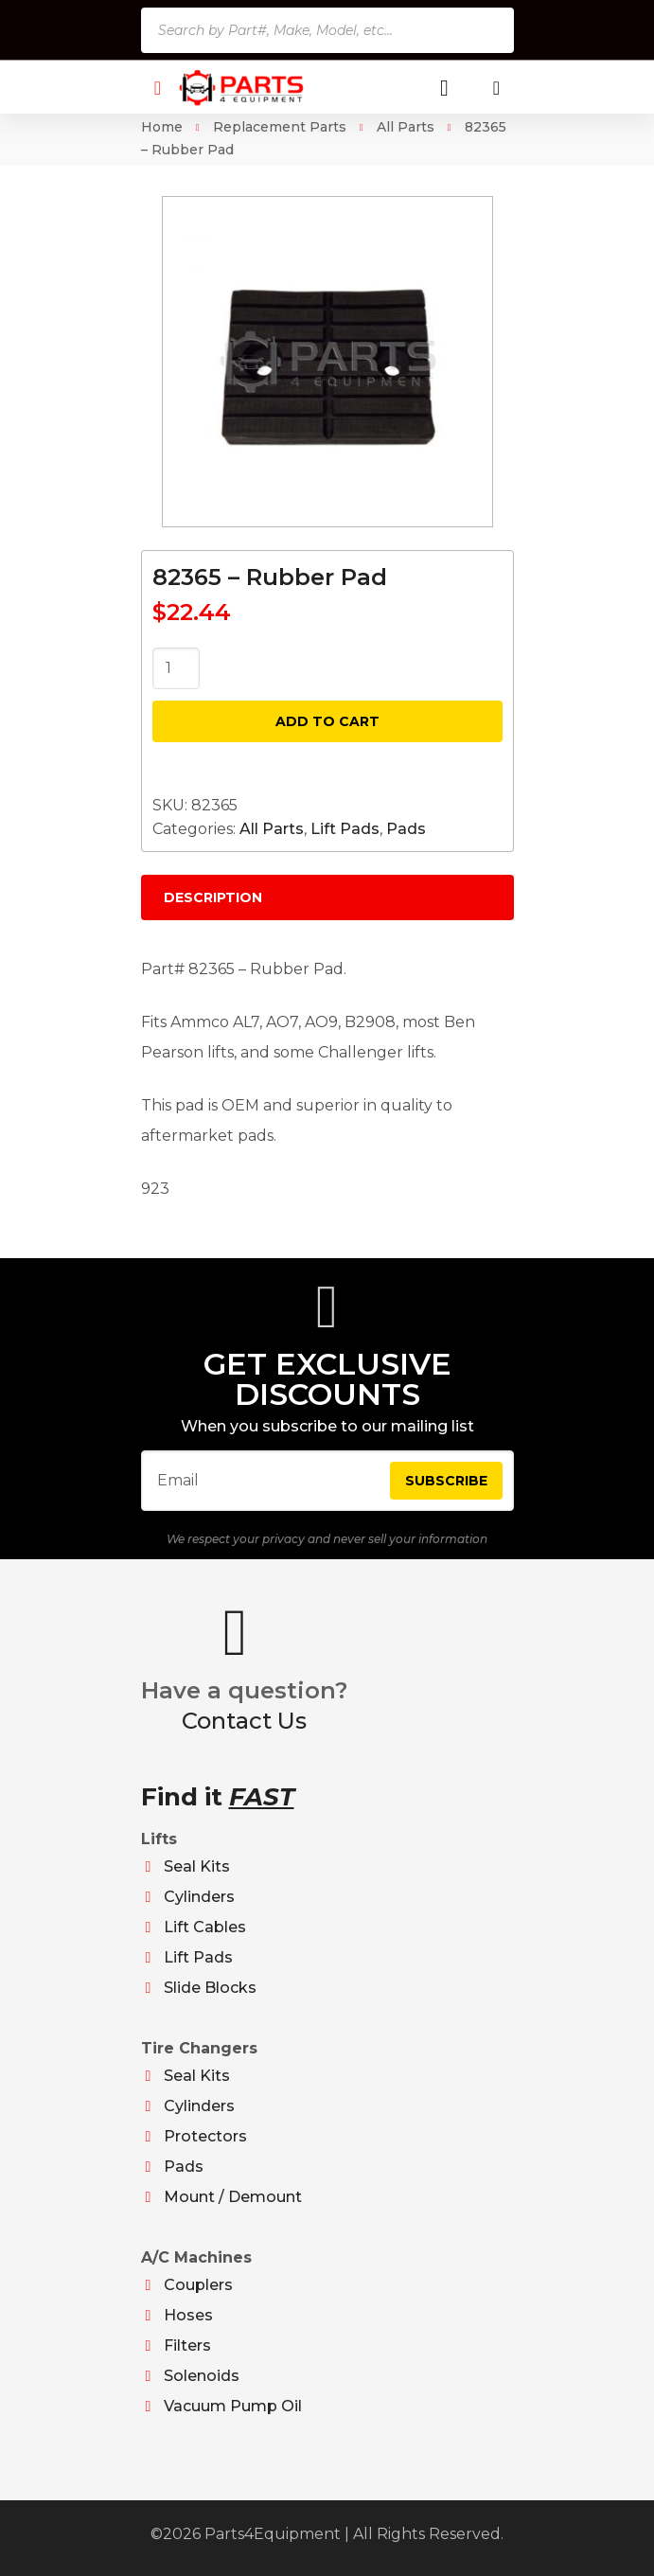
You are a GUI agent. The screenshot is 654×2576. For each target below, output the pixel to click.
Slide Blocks (210, 1988)
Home (162, 126)
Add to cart (327, 721)
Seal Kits (197, 1866)
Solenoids (201, 2376)
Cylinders (199, 1897)
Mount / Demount (233, 2197)
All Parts (405, 126)
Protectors (205, 2136)
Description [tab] (213, 897)
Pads (406, 829)
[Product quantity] (176, 668)
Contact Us (244, 1720)
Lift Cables (205, 1927)
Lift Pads (345, 829)
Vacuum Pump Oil (233, 2406)
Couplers (198, 2285)
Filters (187, 2345)
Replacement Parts (279, 126)
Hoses (188, 2315)
